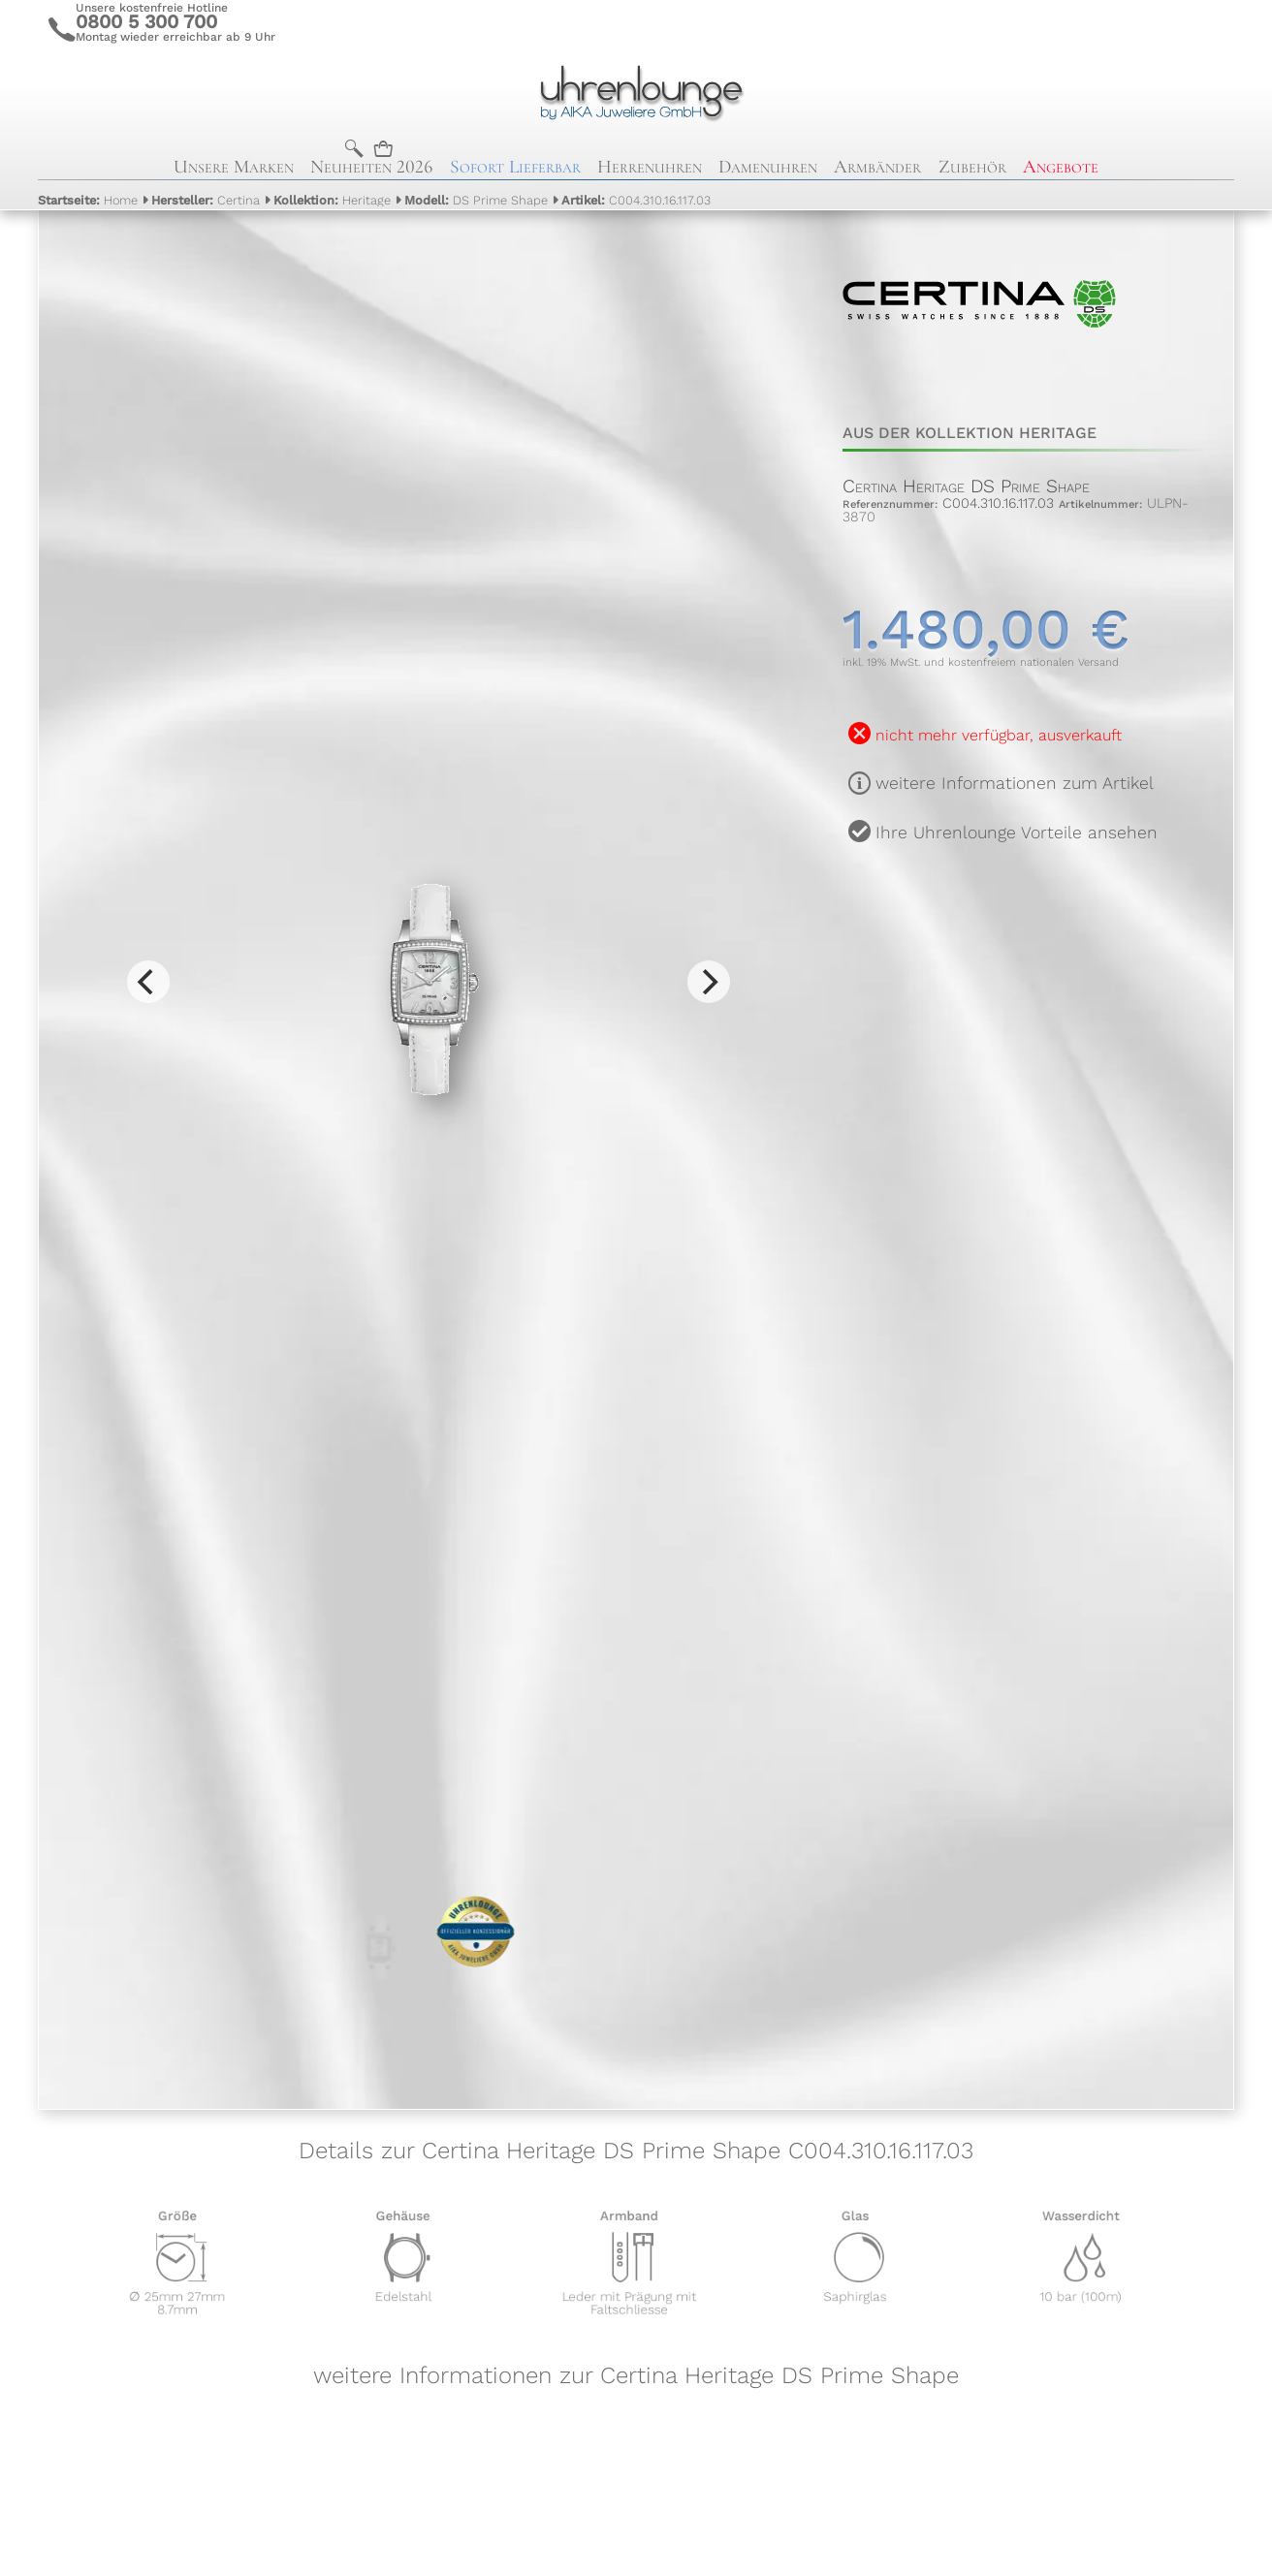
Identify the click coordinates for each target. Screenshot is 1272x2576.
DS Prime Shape (476, 200)
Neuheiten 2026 (371, 166)
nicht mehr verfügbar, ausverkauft (998, 735)
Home (88, 200)
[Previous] (148, 981)
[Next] (708, 981)
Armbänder (877, 166)
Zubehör (972, 166)
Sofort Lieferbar (515, 166)
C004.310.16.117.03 (636, 200)
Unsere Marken (234, 166)
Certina (205, 200)
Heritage (332, 200)
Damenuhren (767, 166)
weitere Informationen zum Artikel (1014, 783)
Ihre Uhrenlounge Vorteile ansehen (1016, 832)
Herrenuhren (649, 166)
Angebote (1060, 166)
